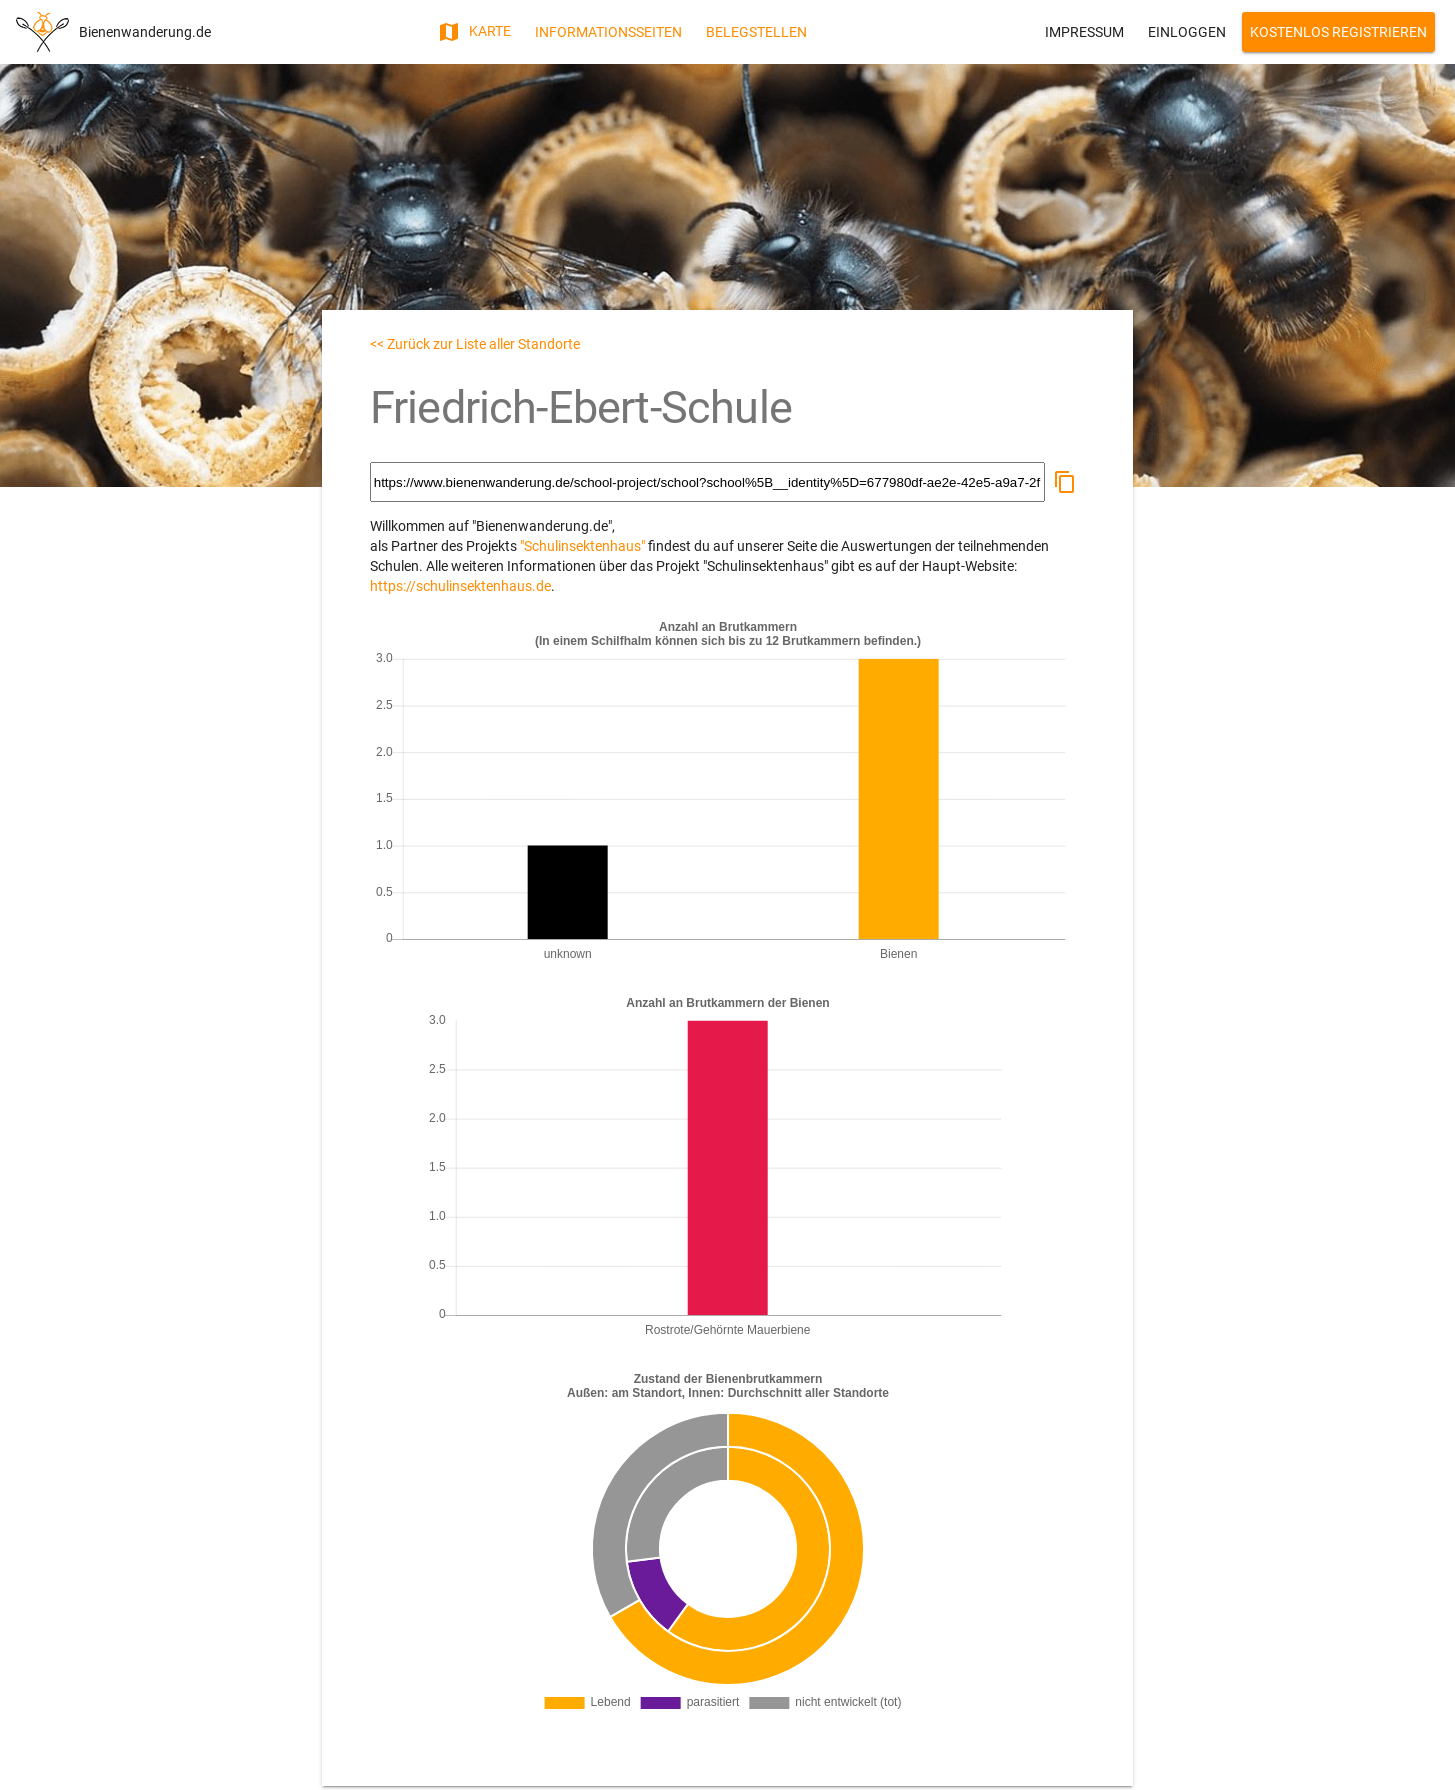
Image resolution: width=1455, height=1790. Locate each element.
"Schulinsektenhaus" (582, 546)
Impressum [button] (1084, 32)
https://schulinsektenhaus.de (460, 586)
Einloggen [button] (1187, 32)
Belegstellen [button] (756, 32)
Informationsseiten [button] (608, 32)
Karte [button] (474, 32)
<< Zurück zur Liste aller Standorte (475, 344)
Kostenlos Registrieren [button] (1338, 32)
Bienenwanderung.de (145, 32)
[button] (1065, 482)
